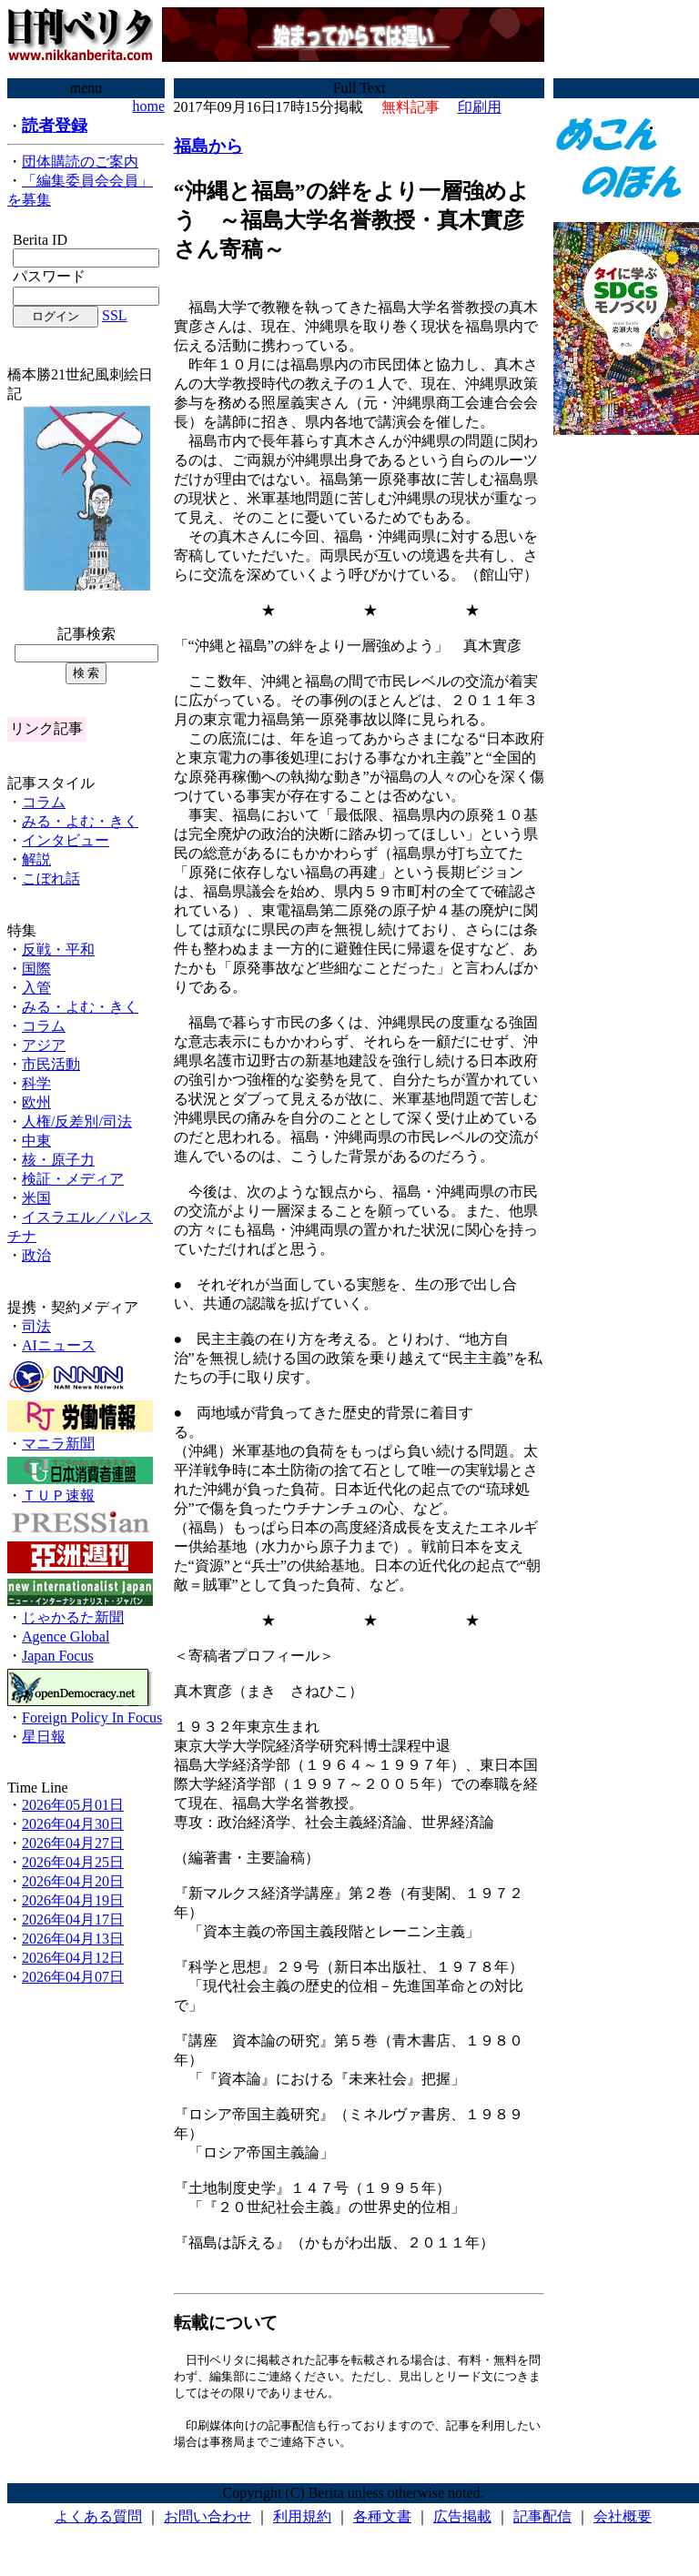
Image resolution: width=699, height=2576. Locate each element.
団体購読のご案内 (80, 161)
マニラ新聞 (58, 1443)
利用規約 (302, 2521)
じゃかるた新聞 (73, 1617)
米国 (36, 1198)
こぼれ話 (51, 878)
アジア (44, 1045)
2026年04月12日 (73, 1957)
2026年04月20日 (73, 1881)
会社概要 (622, 2521)
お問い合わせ (207, 2521)
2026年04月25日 (73, 1862)
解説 (36, 859)
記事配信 (542, 2521)
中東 (36, 1140)
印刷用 (479, 107)
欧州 (36, 1102)
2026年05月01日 (73, 1805)
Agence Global (65, 1636)
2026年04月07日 (73, 1977)
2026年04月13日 (73, 1938)
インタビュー (65, 840)
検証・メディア (73, 1179)
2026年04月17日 (73, 1919)
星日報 (44, 1736)
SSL (114, 315)
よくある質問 (98, 2521)
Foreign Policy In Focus (92, 1717)
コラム (44, 802)
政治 (36, 1255)
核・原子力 (58, 1159)
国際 (36, 968)
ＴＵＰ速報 (58, 1495)
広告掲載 (462, 2521)
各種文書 (382, 2521)
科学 (36, 1083)
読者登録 (54, 125)
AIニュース (59, 1345)
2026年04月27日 (73, 1843)
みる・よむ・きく (80, 821)
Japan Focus (58, 1655)
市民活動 (51, 1064)
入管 (36, 987)
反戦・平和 (58, 949)
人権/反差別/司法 (77, 1121)
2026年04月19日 (73, 1900)
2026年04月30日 (73, 1824)
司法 (36, 1326)
